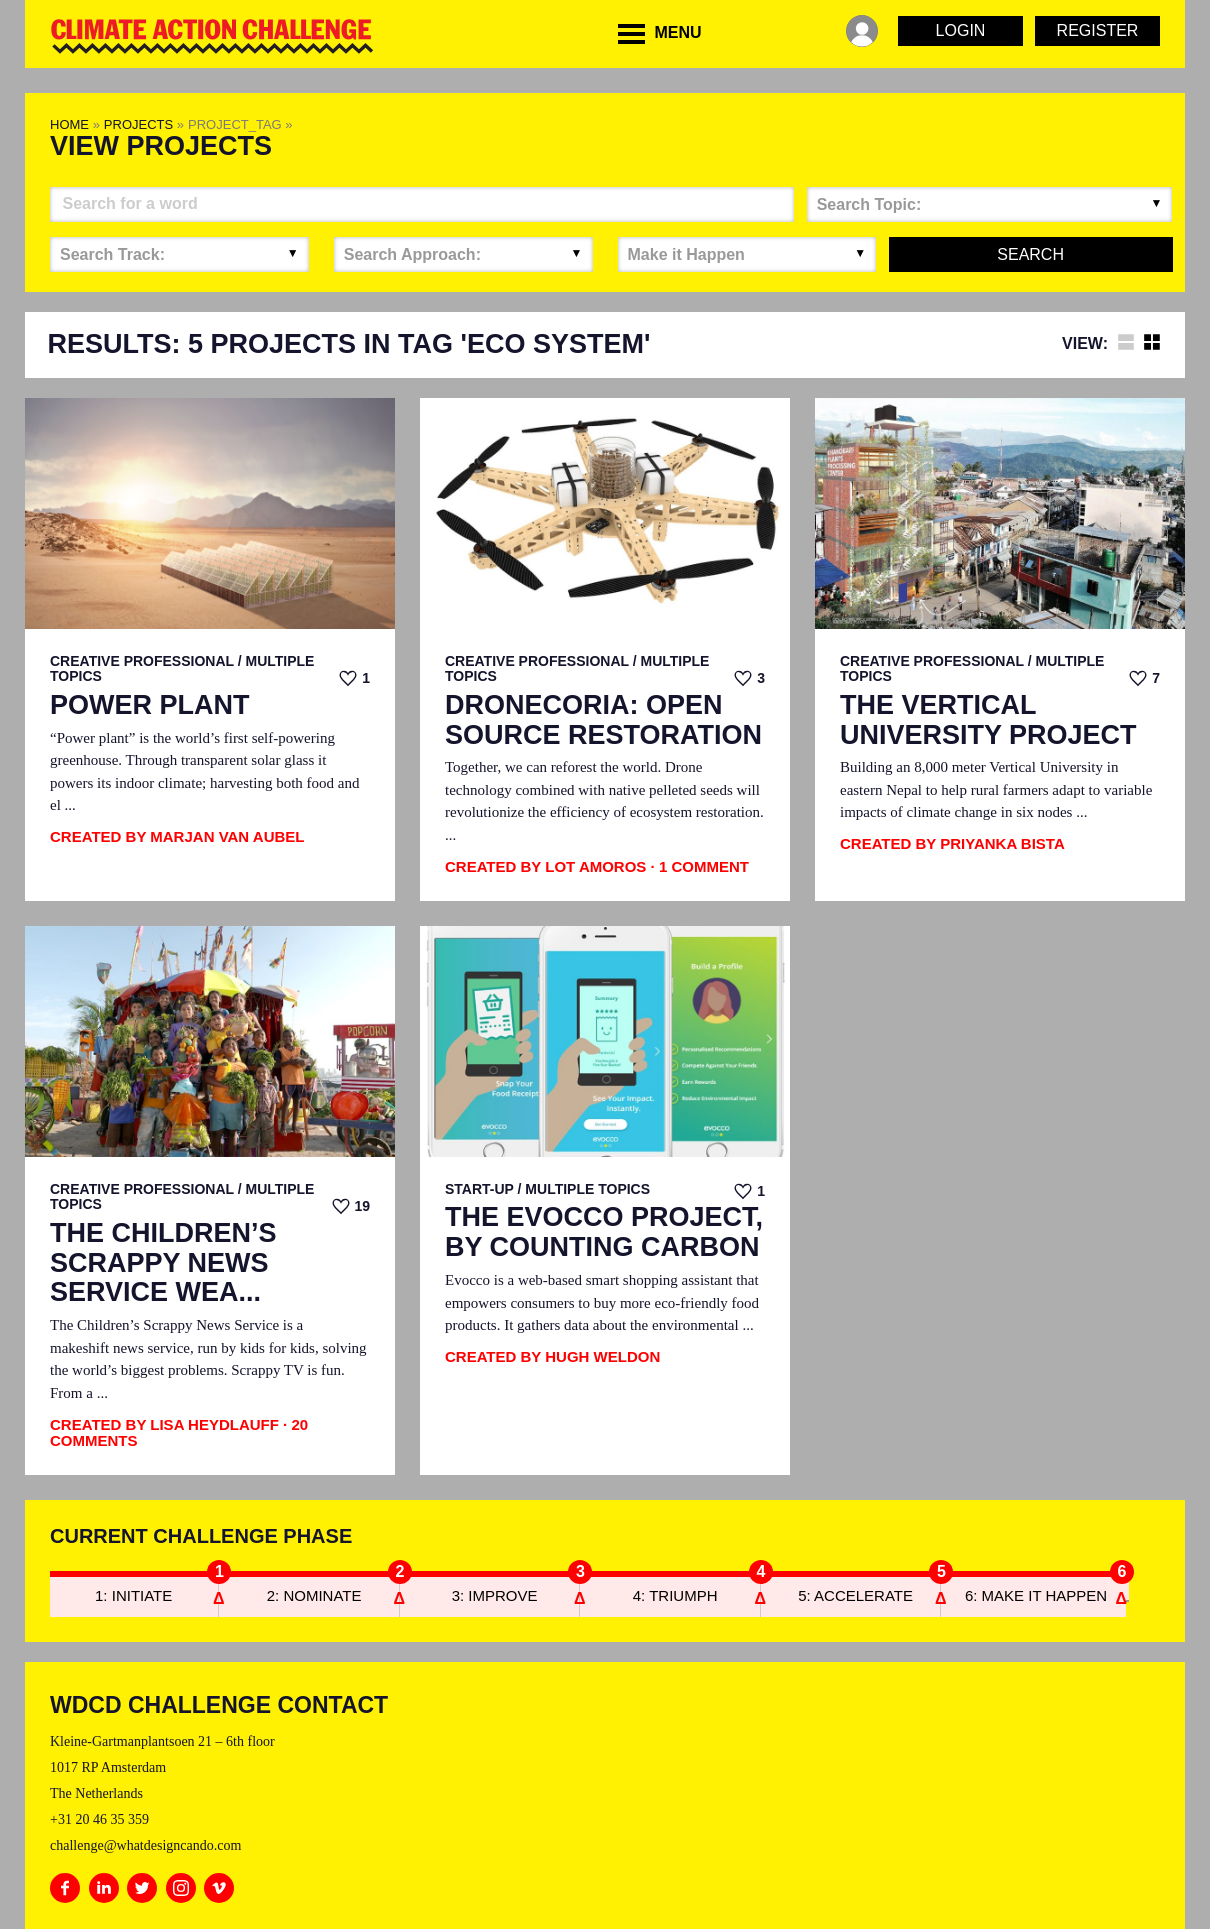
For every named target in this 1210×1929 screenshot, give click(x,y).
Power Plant (150, 705)
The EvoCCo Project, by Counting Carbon (604, 1232)
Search (1030, 254)
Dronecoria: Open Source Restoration (603, 720)
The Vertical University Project (988, 720)
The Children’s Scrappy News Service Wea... (163, 1263)
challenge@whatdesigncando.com (145, 1845)
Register (1098, 30)
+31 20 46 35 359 (99, 1819)
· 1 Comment (700, 866)
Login (961, 30)
